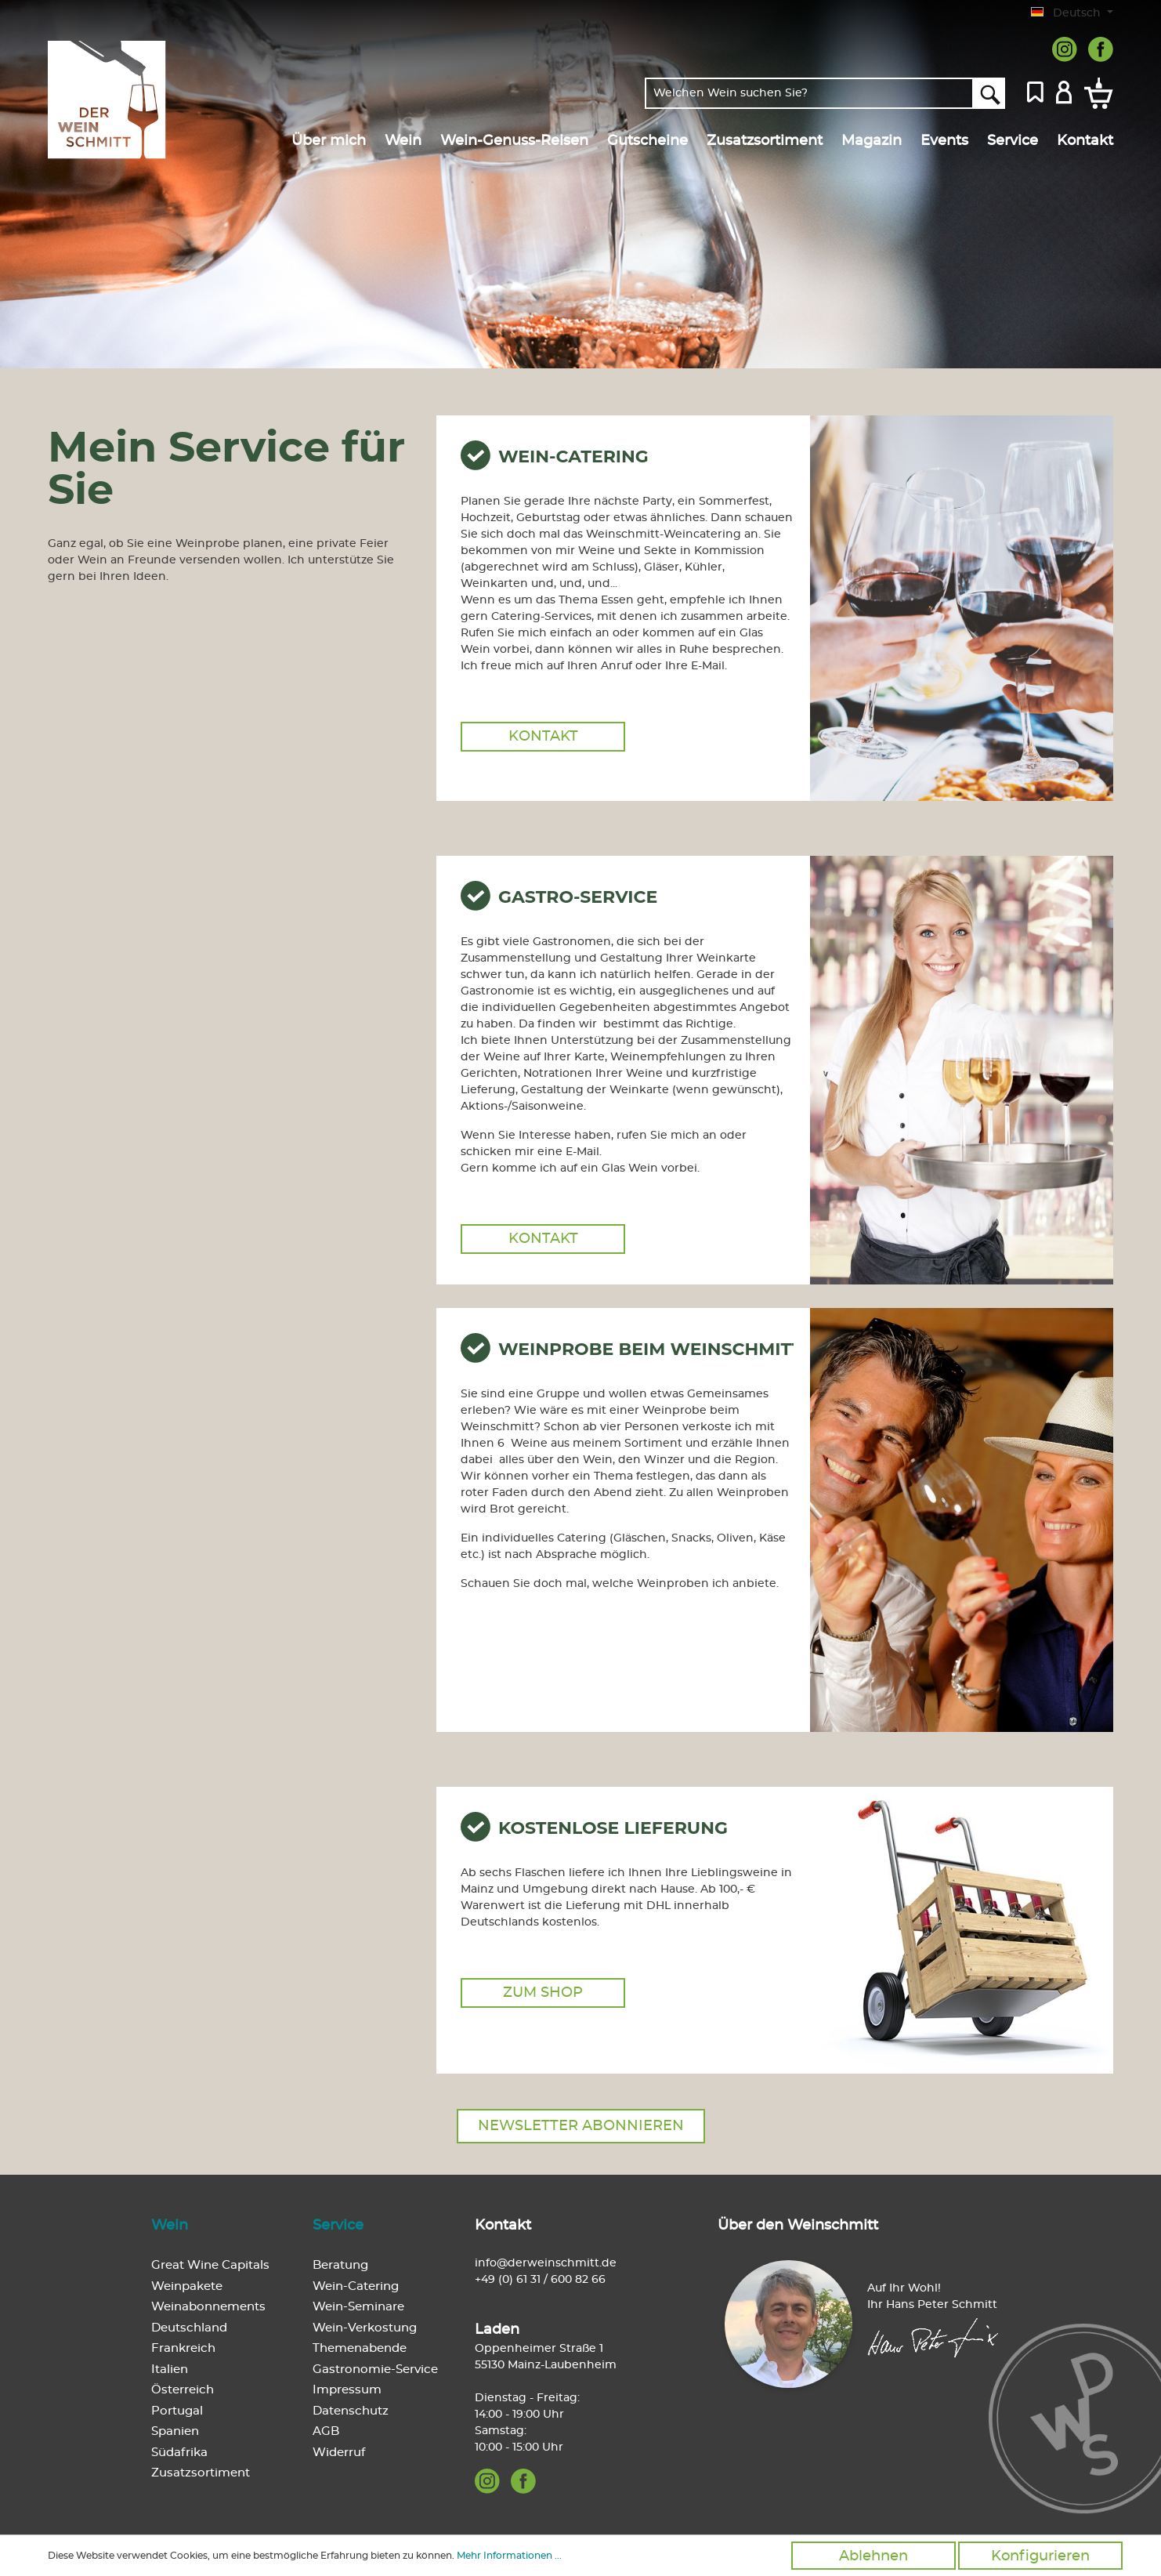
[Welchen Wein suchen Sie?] (809, 93)
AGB (326, 2431)
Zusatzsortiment (200, 2473)
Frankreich (183, 2348)
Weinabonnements (208, 2307)
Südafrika (179, 2452)
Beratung (340, 2265)
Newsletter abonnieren (581, 2126)
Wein (169, 2226)
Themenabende (360, 2348)
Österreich (182, 2390)
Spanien (175, 2431)
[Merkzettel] (1035, 91)
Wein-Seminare (358, 2307)
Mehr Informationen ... (509, 2555)
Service (338, 2226)
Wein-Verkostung (365, 2328)
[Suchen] (989, 93)
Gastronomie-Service (375, 2369)
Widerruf (339, 2452)
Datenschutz (351, 2411)
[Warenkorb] (1095, 93)
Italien (169, 2369)
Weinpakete (186, 2286)
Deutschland (189, 2328)
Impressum (347, 2390)
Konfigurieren (1040, 2556)
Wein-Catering (356, 2286)
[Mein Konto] (1064, 91)
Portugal (177, 2411)
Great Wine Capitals (210, 2265)
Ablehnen (873, 2556)
